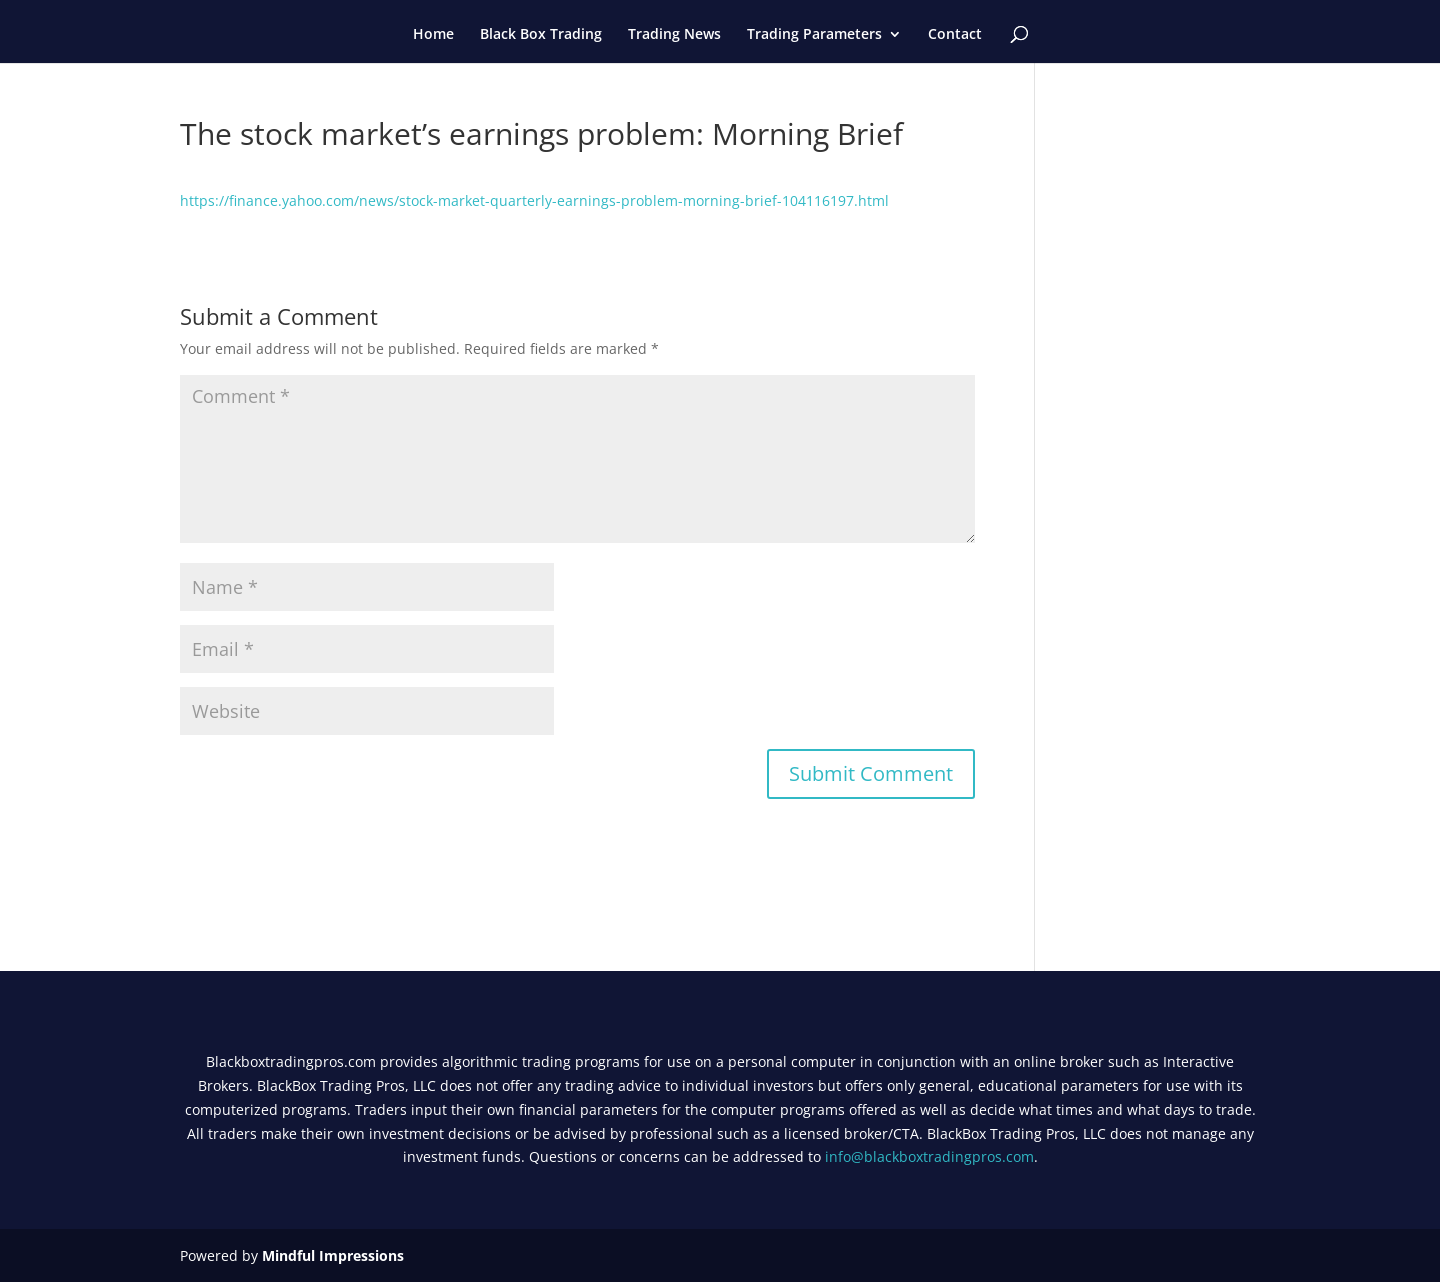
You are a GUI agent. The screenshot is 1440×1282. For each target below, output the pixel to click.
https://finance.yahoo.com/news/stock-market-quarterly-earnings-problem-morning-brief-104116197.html (534, 200)
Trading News (674, 35)
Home (433, 35)
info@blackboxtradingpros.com (929, 1156)
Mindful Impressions (333, 1255)
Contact (955, 35)
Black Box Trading (541, 35)
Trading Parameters (814, 35)
